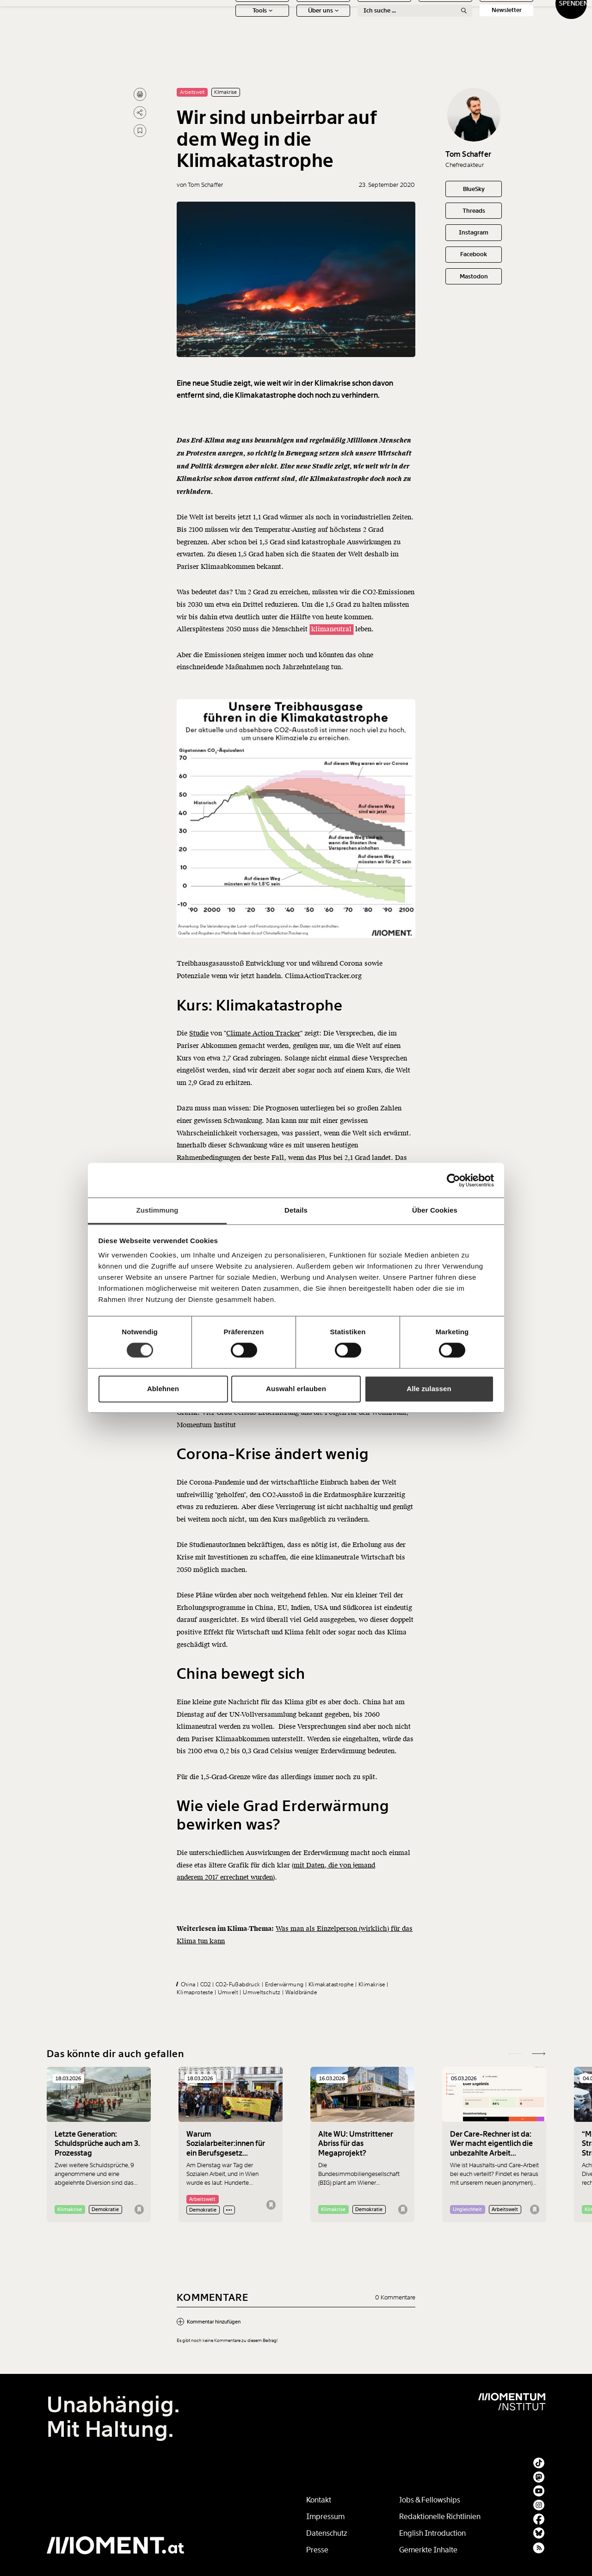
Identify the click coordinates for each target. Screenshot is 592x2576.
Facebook (473, 254)
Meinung (343, 22)
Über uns (282, 37)
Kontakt (318, 2500)
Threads (473, 211)
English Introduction (432, 2533)
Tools (221, 37)
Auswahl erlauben (296, 1389)
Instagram (473, 232)
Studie (199, 1058)
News (221, 22)
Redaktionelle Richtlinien (440, 2516)
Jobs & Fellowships (429, 2500)
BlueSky (474, 189)
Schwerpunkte (282, 22)
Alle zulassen (429, 1389)
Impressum (325, 2516)
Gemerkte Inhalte (428, 2550)
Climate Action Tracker (263, 1058)
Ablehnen (163, 1389)
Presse (317, 2550)
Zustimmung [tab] (157, 1210)
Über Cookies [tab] (434, 1210)
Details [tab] (296, 1210)
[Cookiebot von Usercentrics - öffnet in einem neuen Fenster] (453, 1180)
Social (465, 22)
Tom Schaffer (468, 154)
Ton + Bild (404, 22)
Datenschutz (326, 2533)
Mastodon (474, 276)
